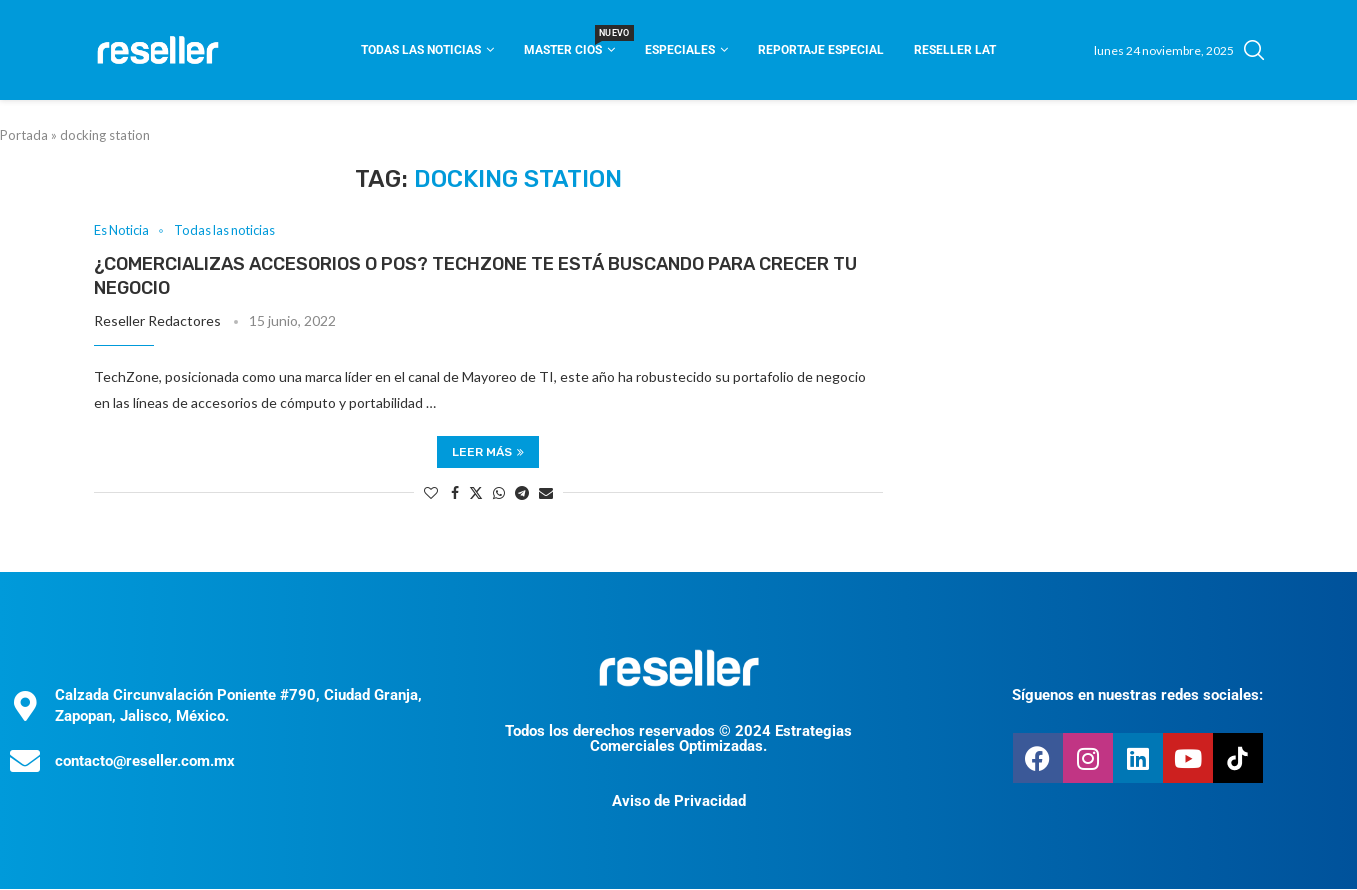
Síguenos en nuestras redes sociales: (1137, 695)
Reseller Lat (955, 50)
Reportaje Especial (821, 50)
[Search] (1254, 50)
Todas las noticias (421, 50)
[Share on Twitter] (476, 492)
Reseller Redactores (157, 321)
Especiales (680, 50)
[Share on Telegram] (522, 492)
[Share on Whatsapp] (499, 492)
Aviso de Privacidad (679, 802)
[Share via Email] (546, 492)
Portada (24, 135)
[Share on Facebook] (455, 492)
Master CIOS (569, 43)
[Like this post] (431, 492)
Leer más (488, 452)
